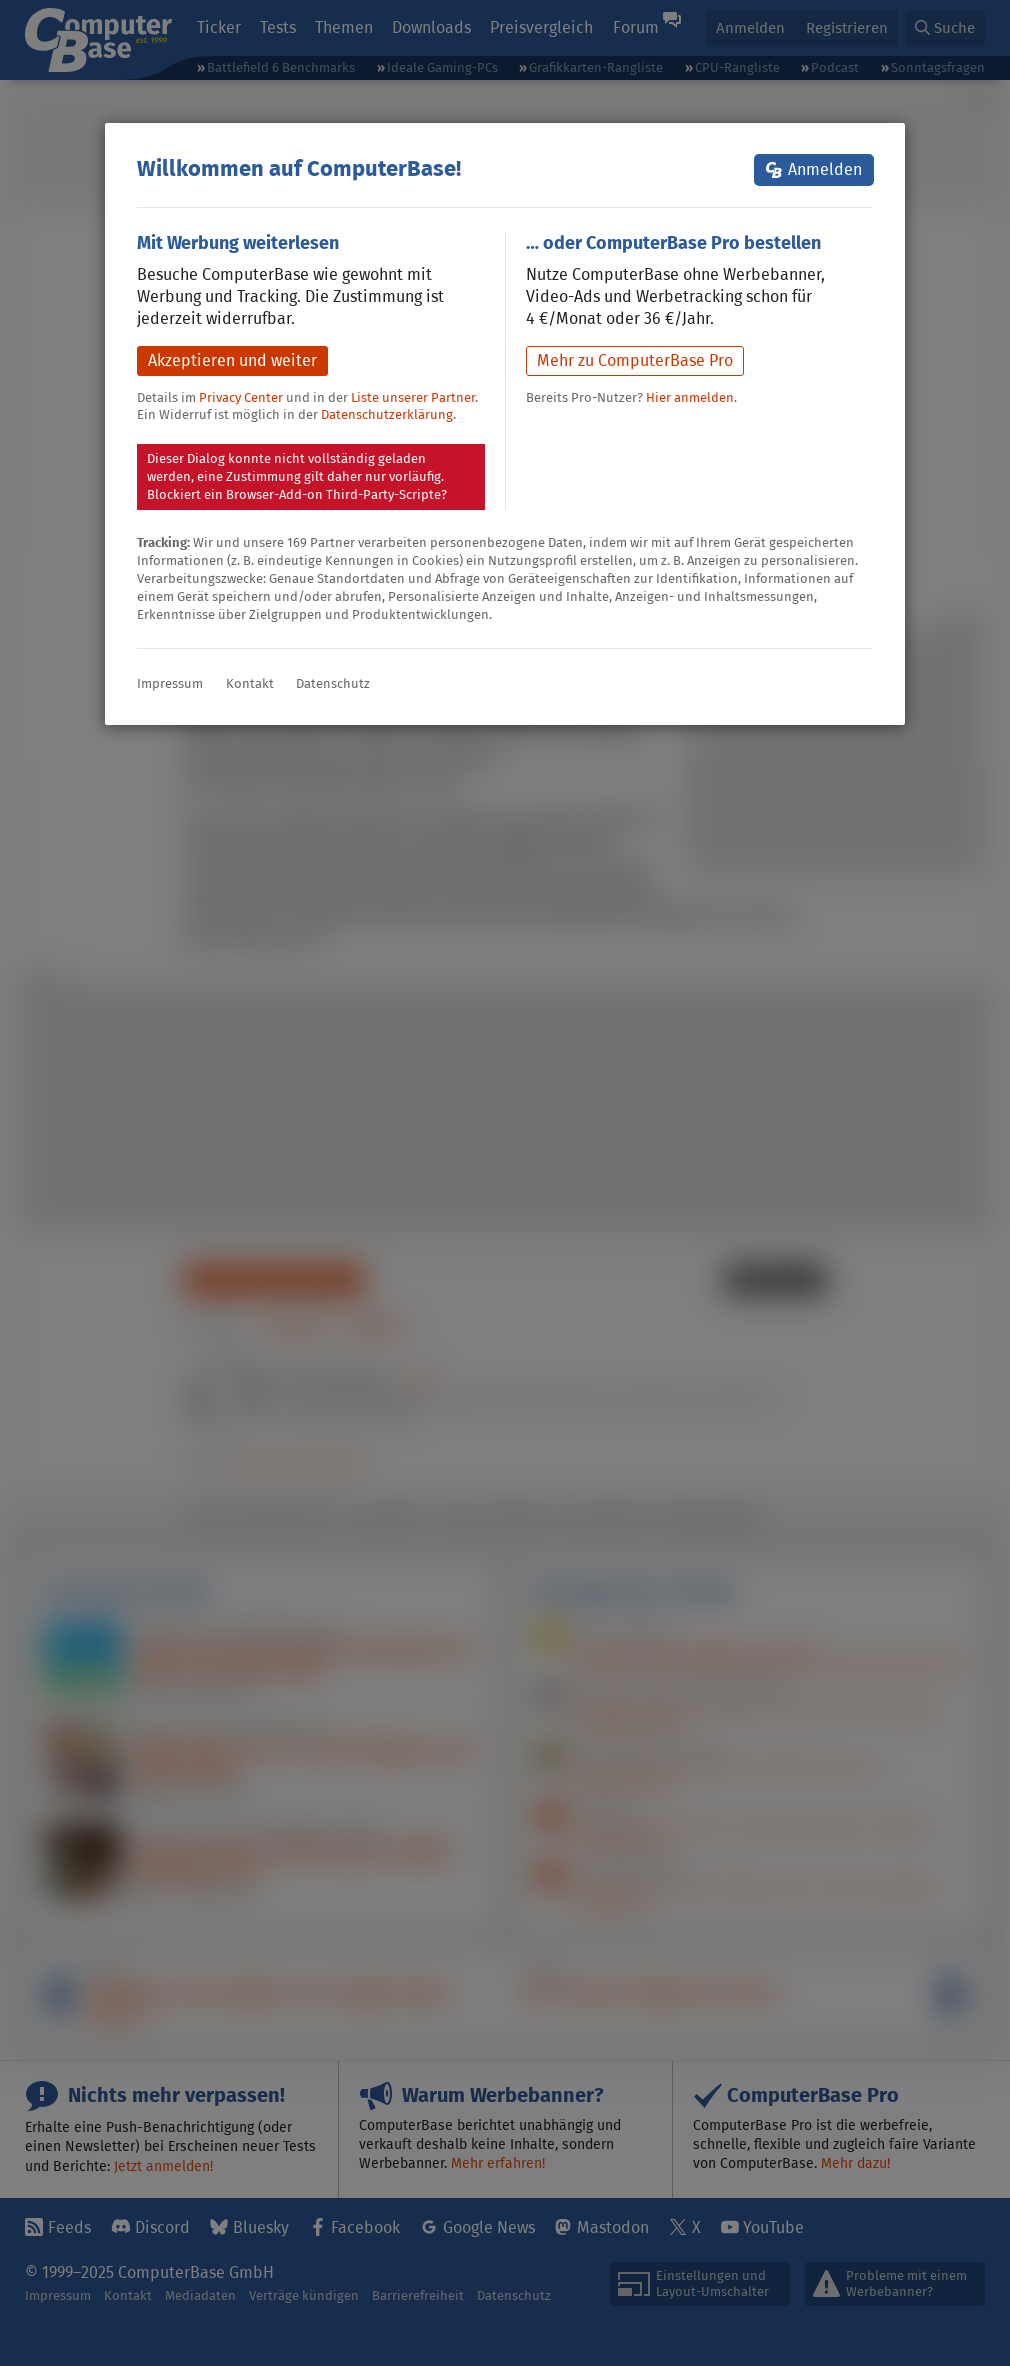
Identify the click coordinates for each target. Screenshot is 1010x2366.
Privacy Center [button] (241, 397)
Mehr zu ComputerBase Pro (635, 360)
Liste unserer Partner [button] (413, 397)
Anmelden (825, 169)
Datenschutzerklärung (387, 414)
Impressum (170, 683)
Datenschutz (333, 683)
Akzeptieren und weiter (232, 360)
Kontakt (250, 683)
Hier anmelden (690, 397)
